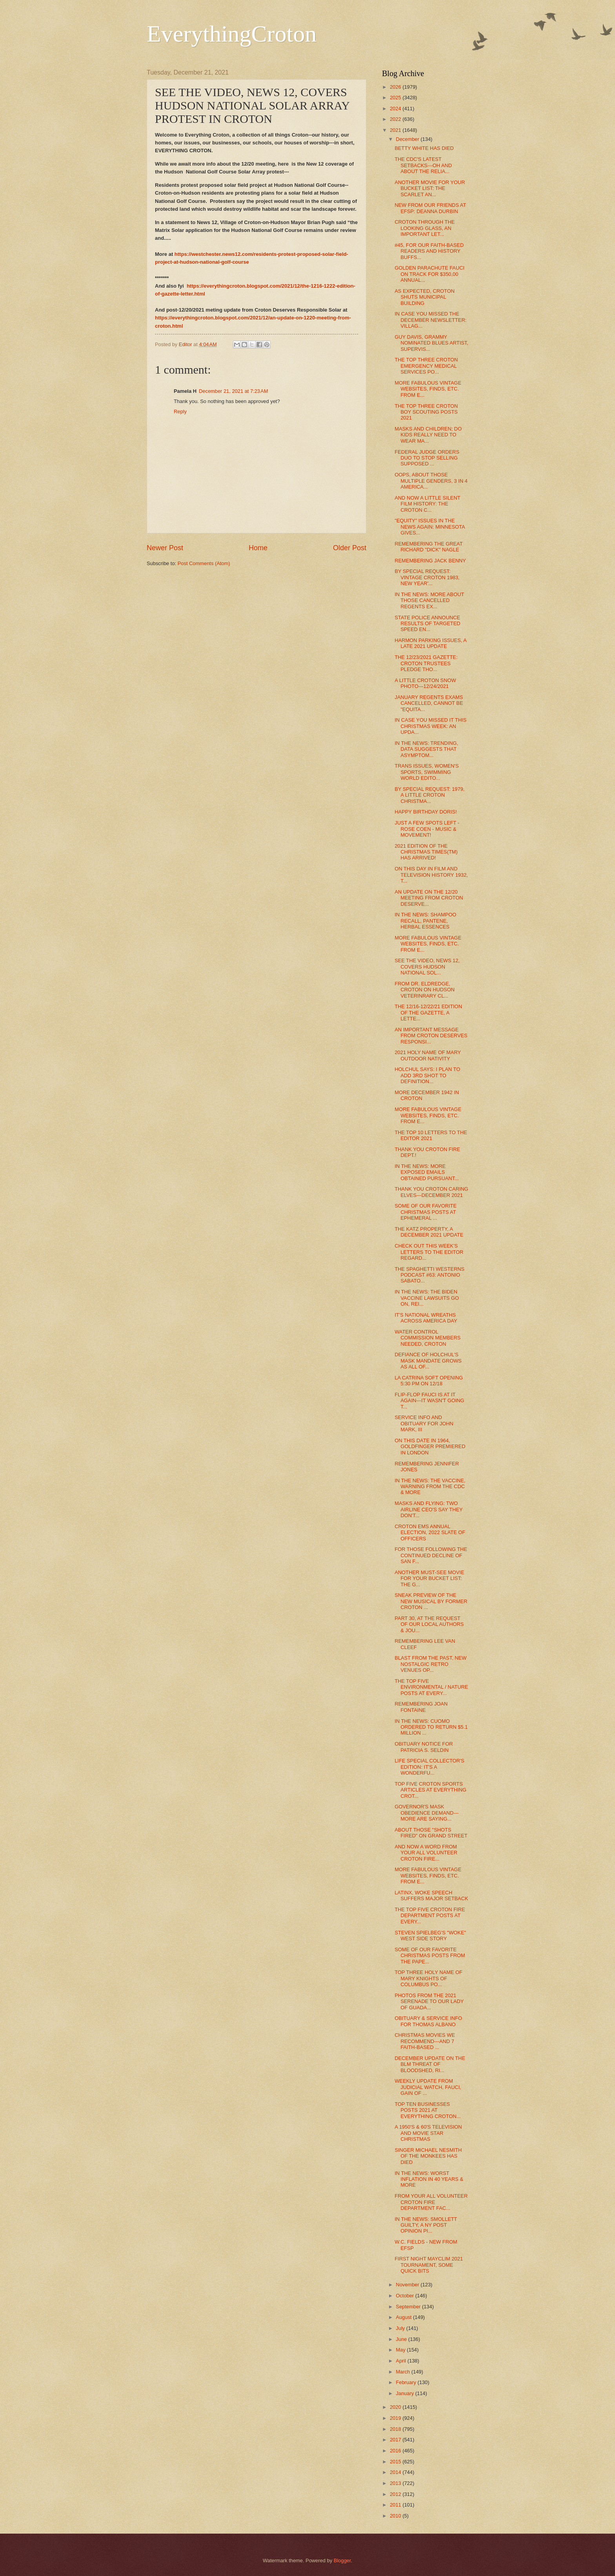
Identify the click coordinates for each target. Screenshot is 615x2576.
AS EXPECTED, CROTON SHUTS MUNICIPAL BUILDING (425, 297)
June (402, 2339)
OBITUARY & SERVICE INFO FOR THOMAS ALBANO (428, 2021)
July (401, 2328)
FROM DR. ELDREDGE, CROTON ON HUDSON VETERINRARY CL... (425, 990)
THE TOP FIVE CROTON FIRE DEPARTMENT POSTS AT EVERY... (430, 1915)
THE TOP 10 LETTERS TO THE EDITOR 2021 (431, 1135)
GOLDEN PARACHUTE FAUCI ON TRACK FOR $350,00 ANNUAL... (429, 274)
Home (258, 548)
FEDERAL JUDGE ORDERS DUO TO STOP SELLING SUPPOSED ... (427, 458)
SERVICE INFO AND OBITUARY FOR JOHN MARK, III (424, 1423)
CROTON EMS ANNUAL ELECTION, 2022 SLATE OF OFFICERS (430, 1532)
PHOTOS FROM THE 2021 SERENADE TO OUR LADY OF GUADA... (429, 2001)
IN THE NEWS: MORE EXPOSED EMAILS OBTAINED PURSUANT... (427, 1172)
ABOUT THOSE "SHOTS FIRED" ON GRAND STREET (431, 1833)
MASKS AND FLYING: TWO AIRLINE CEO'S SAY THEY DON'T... (428, 1509)
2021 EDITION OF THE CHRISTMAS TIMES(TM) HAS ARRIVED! (426, 852)
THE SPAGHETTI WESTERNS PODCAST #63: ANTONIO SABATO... (429, 1275)
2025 (396, 97)
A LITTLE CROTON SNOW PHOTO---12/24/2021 (425, 683)
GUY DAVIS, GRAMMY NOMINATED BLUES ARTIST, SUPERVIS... (431, 343)
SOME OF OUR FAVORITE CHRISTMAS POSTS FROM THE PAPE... (430, 1956)
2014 (396, 2472)
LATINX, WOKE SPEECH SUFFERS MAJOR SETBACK (431, 1895)
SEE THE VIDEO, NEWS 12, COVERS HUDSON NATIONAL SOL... (427, 967)
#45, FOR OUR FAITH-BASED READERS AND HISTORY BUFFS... (429, 251)
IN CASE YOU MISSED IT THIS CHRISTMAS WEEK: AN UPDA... (430, 726)
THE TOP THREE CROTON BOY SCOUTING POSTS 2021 (426, 412)
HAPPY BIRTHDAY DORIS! (426, 812)
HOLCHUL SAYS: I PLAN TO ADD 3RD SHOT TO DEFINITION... (427, 1075)
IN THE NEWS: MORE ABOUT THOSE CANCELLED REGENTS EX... (429, 600)
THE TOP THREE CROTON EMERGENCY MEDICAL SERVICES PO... (426, 366)
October (405, 2296)
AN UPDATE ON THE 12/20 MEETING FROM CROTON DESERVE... (429, 898)
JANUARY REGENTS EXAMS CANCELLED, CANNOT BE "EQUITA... (429, 703)
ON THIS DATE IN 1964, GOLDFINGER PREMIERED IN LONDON (430, 1447)
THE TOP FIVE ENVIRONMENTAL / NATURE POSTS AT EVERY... (431, 1687)
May (401, 2350)
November (408, 2285)
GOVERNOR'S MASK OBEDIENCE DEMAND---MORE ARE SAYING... (427, 1813)
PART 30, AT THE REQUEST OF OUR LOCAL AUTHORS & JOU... (429, 1624)
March (403, 2372)
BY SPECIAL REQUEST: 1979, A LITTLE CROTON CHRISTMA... (429, 795)
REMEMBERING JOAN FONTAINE (421, 1707)
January (405, 2393)
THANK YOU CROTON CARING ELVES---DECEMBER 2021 (431, 1192)
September (409, 2307)
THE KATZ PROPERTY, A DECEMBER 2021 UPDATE (429, 1232)
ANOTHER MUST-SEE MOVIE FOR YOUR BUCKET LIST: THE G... (429, 1578)
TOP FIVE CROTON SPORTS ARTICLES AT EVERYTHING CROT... (430, 1790)
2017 (396, 2440)
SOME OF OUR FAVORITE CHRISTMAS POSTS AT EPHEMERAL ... (426, 1212)
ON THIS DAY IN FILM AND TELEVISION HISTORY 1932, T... (431, 875)
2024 (396, 108)
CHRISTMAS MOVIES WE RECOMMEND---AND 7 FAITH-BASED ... (425, 2041)
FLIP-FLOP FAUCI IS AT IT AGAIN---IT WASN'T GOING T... (429, 1401)
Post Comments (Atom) (204, 563)
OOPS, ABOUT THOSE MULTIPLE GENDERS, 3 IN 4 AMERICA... (431, 481)
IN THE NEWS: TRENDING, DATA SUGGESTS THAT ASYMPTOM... (426, 749)
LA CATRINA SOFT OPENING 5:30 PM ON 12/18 (429, 1381)
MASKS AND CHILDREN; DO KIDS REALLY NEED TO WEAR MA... (428, 435)
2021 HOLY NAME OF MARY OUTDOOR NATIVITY (428, 1055)
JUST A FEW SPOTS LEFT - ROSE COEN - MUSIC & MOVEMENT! (427, 829)
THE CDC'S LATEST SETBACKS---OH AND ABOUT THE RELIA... (423, 165)
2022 (396, 119)
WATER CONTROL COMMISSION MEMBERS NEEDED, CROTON (427, 1338)
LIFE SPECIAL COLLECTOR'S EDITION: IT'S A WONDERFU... (429, 1767)
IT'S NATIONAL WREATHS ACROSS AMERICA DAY (426, 1318)
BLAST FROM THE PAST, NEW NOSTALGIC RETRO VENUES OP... (430, 1664)
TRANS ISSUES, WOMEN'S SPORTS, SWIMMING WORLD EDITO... (427, 772)
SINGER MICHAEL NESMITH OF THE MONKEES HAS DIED (428, 2156)
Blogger (342, 2560)
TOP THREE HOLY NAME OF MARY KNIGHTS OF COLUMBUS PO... (428, 1978)
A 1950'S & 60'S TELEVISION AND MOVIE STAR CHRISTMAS (428, 2133)
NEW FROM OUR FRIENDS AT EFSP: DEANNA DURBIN (430, 208)
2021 (396, 130)
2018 (396, 2429)
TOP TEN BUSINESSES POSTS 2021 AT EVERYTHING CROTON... (427, 2110)
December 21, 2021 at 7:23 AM (233, 391)
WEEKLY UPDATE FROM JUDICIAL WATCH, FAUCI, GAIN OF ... (428, 2087)
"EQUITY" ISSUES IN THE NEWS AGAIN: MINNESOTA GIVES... (430, 527)
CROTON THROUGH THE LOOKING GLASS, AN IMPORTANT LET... (425, 228)
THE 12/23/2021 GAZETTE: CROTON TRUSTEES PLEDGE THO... (426, 663)
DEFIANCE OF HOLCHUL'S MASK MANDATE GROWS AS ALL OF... (428, 1361)
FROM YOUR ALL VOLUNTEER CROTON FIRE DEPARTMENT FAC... (431, 2202)
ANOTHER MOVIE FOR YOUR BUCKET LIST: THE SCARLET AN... (430, 188)
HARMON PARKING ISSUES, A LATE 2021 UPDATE (430, 643)
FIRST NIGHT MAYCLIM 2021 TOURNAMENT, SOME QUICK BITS (429, 2265)
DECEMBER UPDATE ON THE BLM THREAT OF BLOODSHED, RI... (430, 2064)
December (408, 139)
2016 (396, 2451)
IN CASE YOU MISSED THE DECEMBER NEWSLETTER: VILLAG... (430, 320)
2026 (396, 87)
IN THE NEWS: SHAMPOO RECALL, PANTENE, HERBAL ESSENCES (425, 921)
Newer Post (165, 548)
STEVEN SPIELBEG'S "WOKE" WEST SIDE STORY (430, 1935)
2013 (396, 2483)
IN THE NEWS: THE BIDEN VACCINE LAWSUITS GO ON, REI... (427, 1298)
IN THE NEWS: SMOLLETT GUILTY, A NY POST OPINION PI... (426, 2225)
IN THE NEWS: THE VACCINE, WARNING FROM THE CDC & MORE (430, 1487)
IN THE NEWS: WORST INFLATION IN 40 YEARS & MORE (429, 2179)
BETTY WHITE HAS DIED (424, 148)
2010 (396, 2516)
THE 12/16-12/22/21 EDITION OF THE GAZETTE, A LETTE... (428, 1012)
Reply (180, 411)
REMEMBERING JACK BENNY (430, 561)
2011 (396, 2505)
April (401, 2361)
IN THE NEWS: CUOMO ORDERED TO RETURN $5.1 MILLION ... (431, 1727)
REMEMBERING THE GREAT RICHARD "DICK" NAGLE (428, 547)
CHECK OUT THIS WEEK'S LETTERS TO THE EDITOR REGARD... (429, 1252)
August (404, 2317)
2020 (396, 2407)
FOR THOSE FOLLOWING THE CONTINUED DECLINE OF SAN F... (431, 1555)
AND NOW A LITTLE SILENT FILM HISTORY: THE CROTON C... (427, 504)
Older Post (349, 548)
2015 (396, 2462)
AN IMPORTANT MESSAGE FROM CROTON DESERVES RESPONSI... (431, 1036)
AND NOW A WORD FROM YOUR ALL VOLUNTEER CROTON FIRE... (426, 1853)
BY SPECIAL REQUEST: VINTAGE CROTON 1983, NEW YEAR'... (427, 577)
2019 (396, 2418)
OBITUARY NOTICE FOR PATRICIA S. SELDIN (424, 1747)
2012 (396, 2494)
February (406, 2382)
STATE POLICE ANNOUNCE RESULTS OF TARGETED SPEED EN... (427, 624)
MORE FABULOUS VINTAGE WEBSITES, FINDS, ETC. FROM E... (428, 389)
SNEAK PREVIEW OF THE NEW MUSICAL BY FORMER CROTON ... (431, 1601)
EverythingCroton (232, 34)
